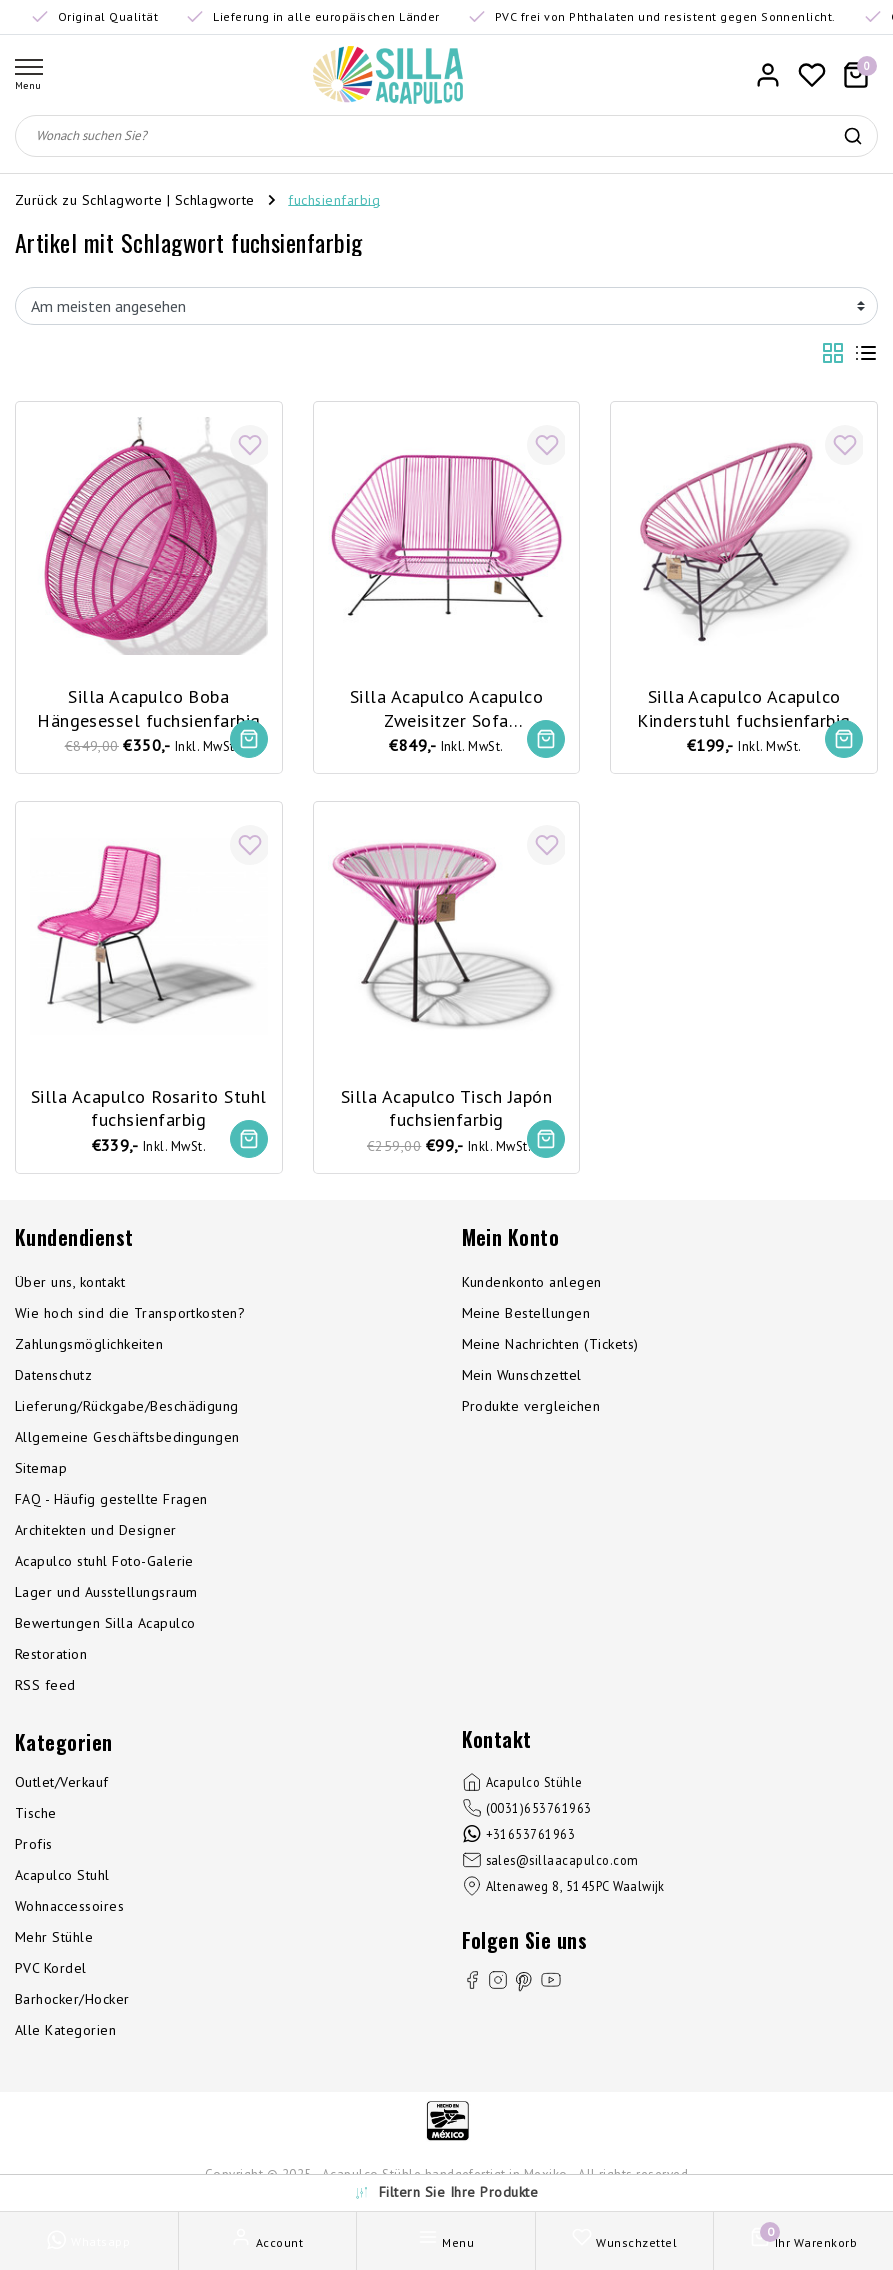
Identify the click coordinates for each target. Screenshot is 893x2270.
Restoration (51, 1657)
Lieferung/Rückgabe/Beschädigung (127, 1409)
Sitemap (41, 1471)
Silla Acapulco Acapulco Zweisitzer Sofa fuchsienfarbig (446, 707)
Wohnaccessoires (69, 1909)
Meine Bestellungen (526, 1316)
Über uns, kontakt (70, 1285)
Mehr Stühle (54, 1940)
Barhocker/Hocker (72, 2002)
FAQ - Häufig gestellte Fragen (111, 1502)
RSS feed (45, 1688)
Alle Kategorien (65, 2033)
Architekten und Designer (96, 1533)
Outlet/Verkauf (62, 1785)
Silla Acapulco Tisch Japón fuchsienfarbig (446, 1107)
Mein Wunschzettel (522, 1378)
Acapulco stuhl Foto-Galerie (104, 1564)
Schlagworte (215, 199)
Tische (36, 1816)
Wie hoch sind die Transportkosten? (130, 1316)
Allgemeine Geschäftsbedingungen (127, 1440)
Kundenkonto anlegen (532, 1285)
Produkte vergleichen (531, 1409)
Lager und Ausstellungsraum (106, 1595)
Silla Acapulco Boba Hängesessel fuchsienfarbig (148, 706)
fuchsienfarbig (334, 199)
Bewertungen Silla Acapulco (105, 1626)
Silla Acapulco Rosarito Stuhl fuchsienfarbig (149, 1107)
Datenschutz (53, 1378)
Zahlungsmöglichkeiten (89, 1347)
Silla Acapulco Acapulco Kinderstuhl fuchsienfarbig (743, 706)
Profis (34, 1847)
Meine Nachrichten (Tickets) (550, 1347)
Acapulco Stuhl (62, 1878)
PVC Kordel (51, 1971)
